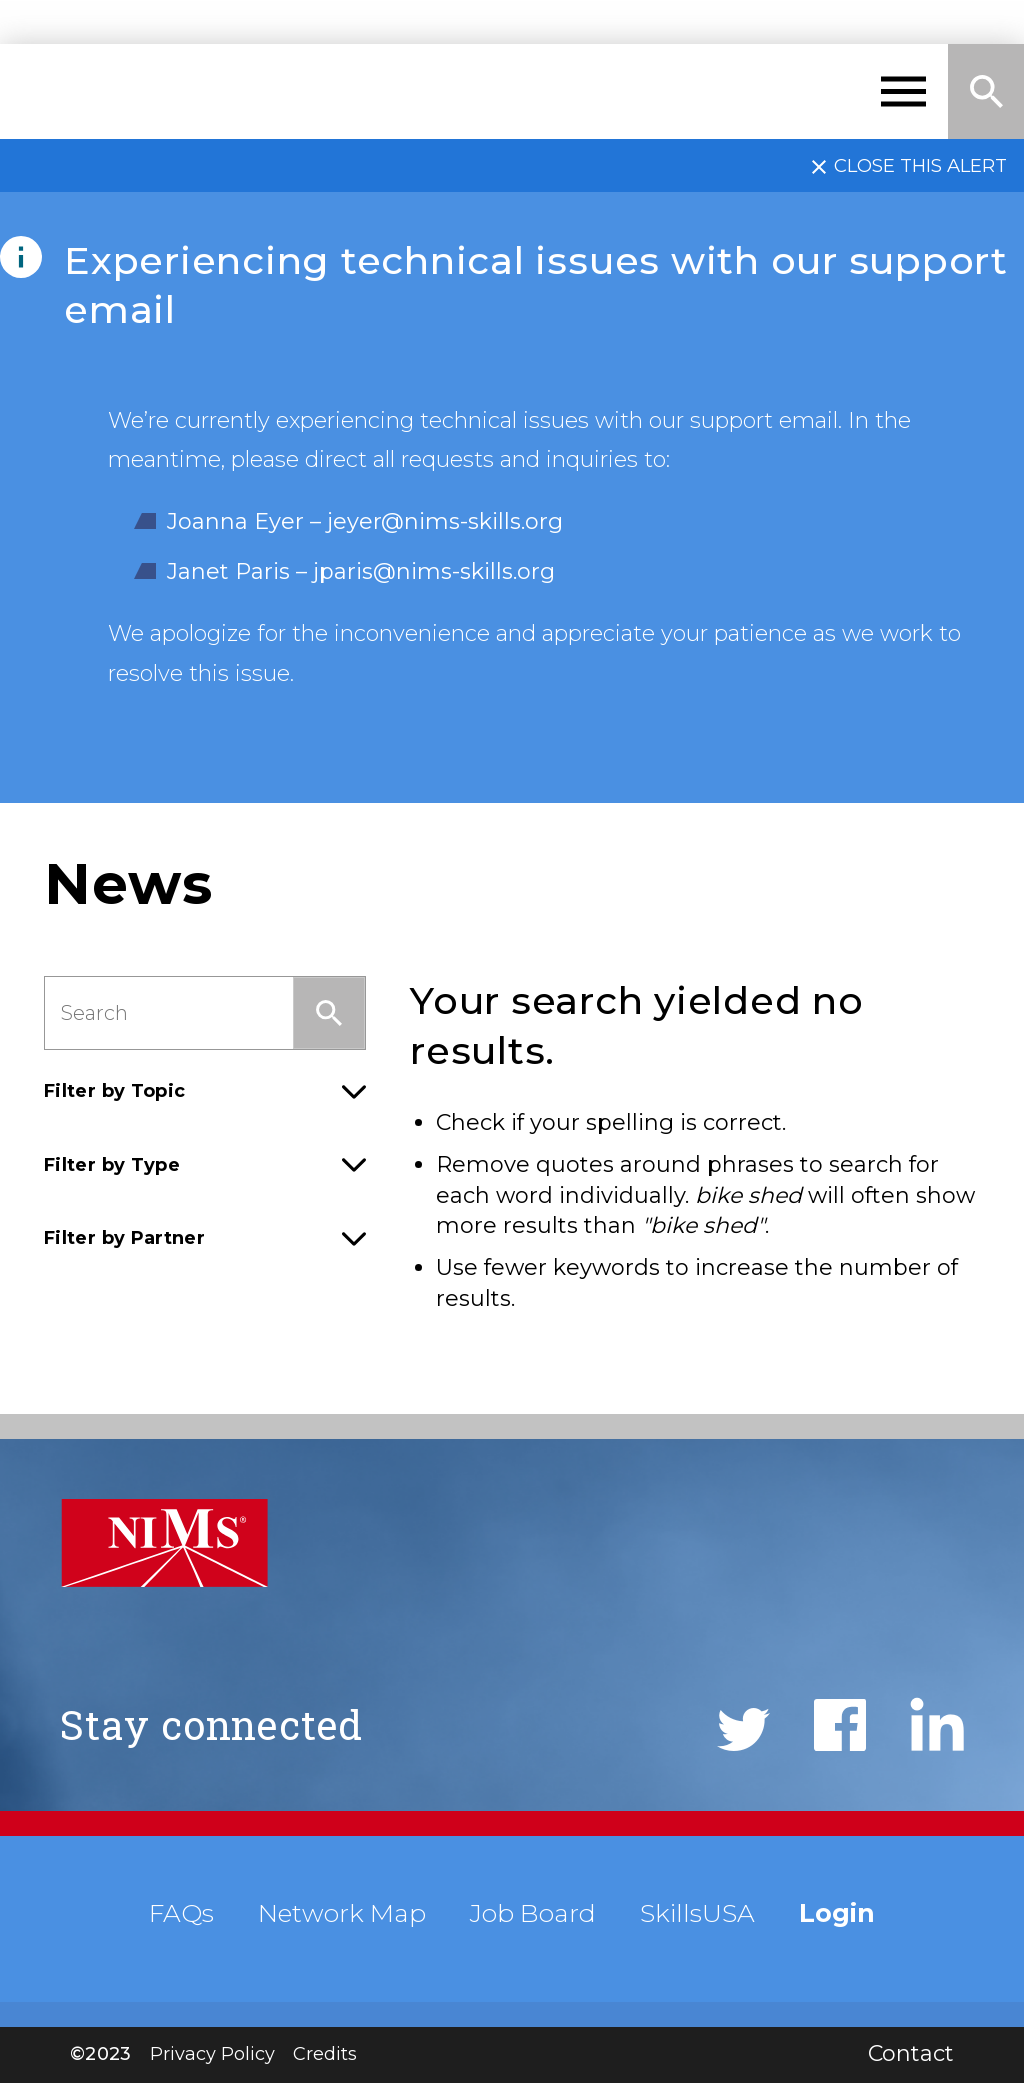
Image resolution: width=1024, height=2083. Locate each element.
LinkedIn (937, 1724)
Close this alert (920, 165)
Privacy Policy (212, 2054)
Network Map (342, 1913)
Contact (911, 2053)
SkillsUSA (697, 1913)
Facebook (840, 1725)
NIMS (112, 91)
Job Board (533, 1913)
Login (837, 1913)
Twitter (743, 1729)
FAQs (181, 1913)
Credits (325, 2054)
